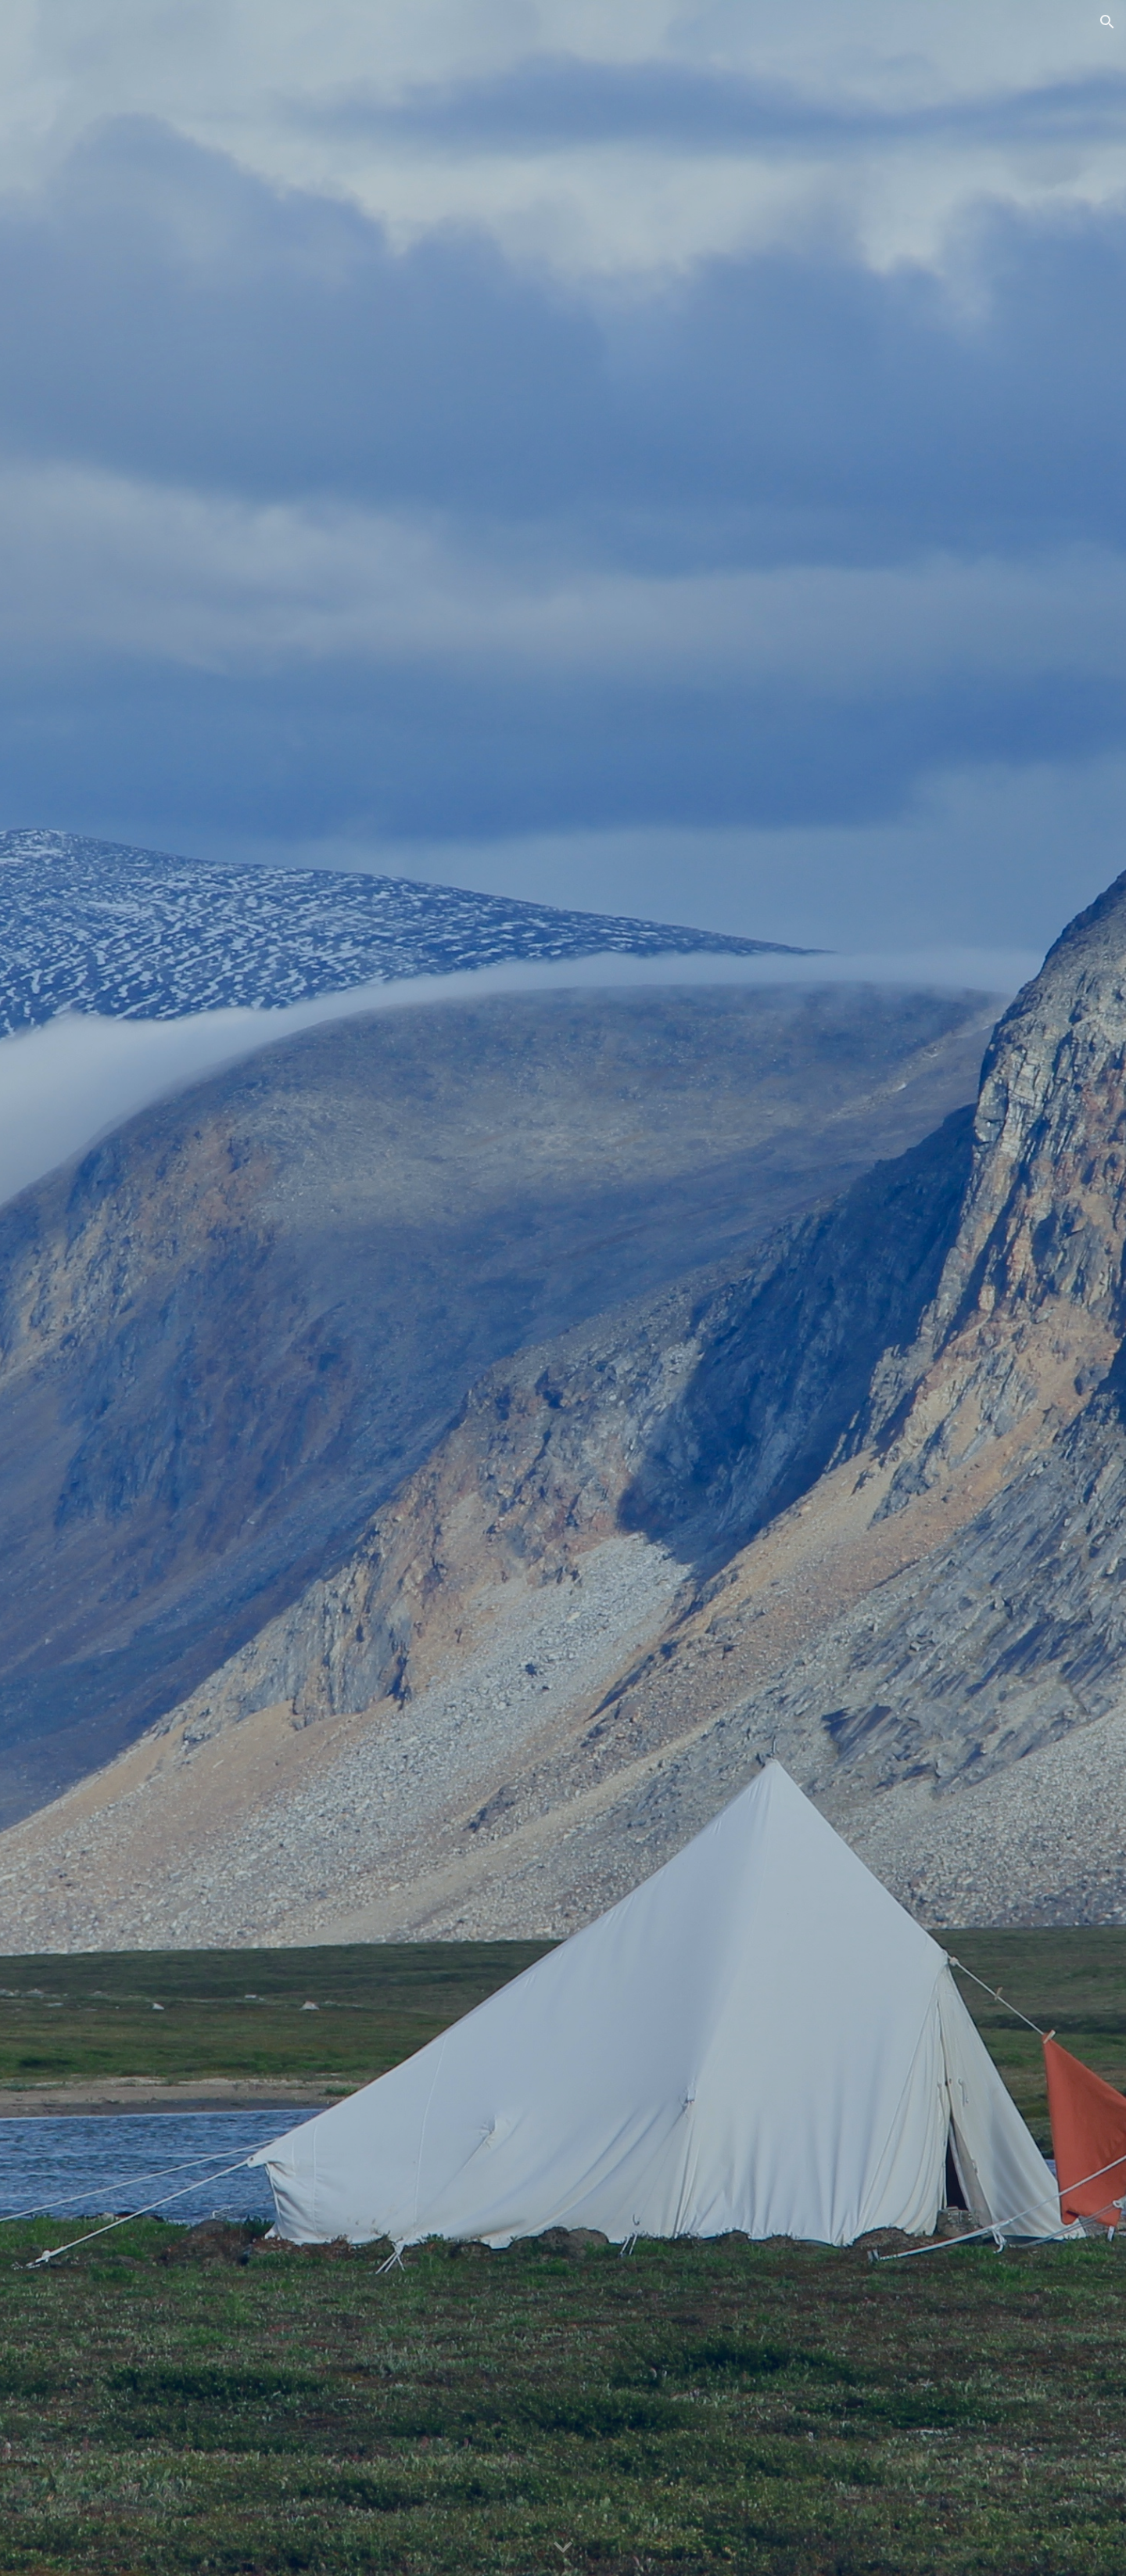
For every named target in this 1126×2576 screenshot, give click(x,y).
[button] (1107, 22)
